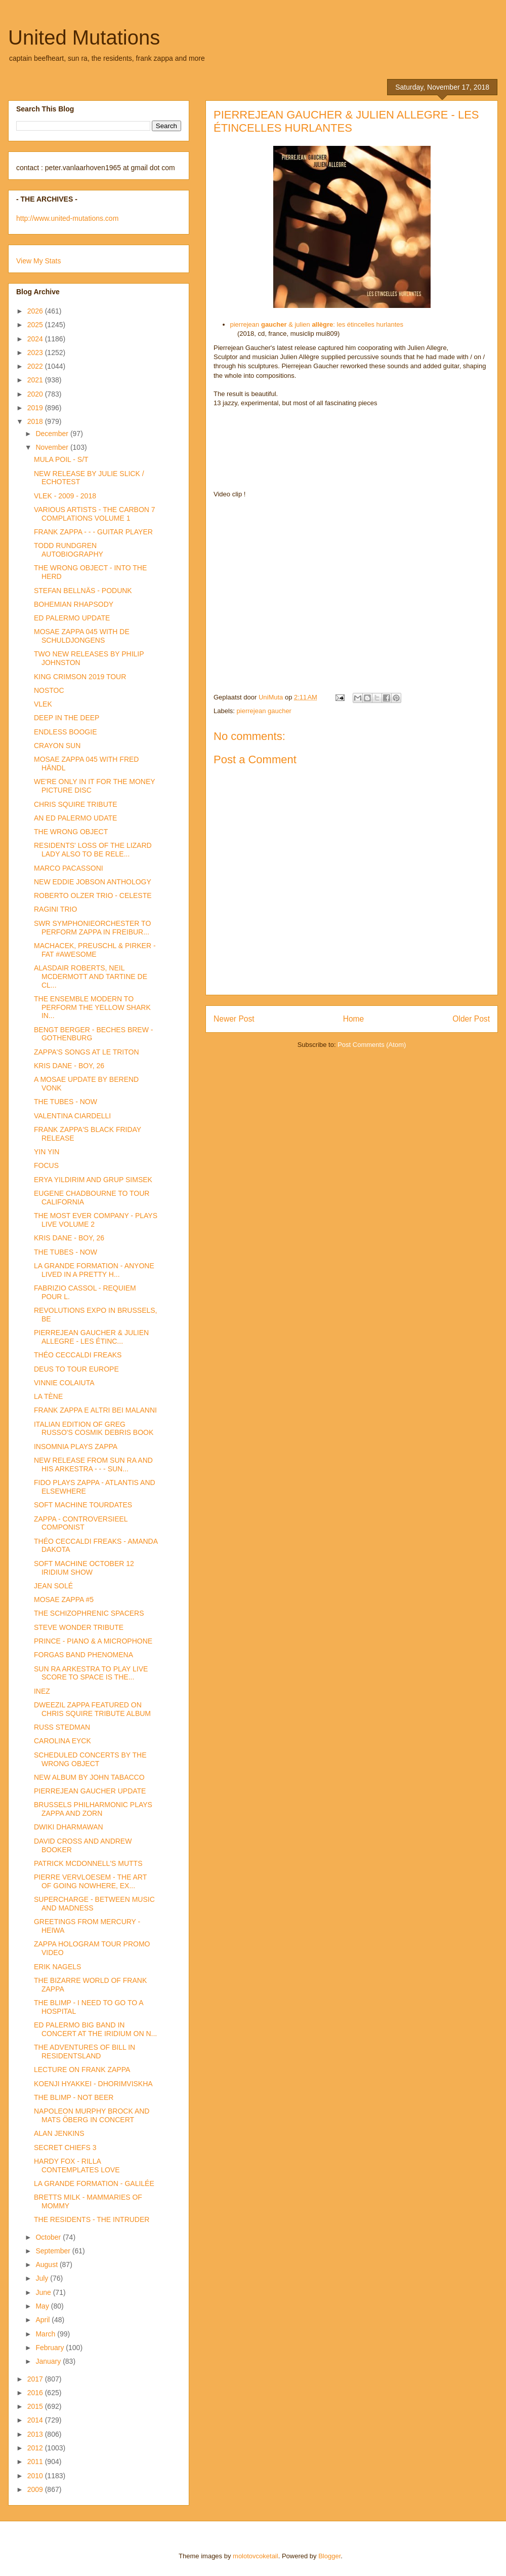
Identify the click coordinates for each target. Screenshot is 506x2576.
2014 (36, 2420)
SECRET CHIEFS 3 (65, 2147)
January (49, 2361)
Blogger (329, 2556)
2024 (36, 339)
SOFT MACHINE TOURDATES (83, 1505)
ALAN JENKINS (59, 2133)
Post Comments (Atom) (372, 1044)
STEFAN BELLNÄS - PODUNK (83, 591)
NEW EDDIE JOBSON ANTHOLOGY (92, 882)
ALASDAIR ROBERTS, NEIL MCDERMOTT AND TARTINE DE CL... (90, 976)
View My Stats (38, 261)
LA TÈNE (48, 1396)
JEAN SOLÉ (53, 1586)
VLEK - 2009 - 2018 (65, 496)
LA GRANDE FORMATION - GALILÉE (94, 2183)
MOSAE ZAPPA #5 (64, 1599)
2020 (36, 394)
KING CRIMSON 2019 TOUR (80, 677)
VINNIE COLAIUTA (64, 1383)
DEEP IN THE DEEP (66, 718)
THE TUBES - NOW (65, 1102)
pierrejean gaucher (264, 711)
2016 (36, 2393)
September (53, 2251)
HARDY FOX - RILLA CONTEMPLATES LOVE (77, 2165)
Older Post (471, 1018)
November (52, 447)
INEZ (42, 1691)
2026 (36, 311)
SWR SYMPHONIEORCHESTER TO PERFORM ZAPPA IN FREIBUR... (92, 927)
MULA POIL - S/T (61, 459)
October (49, 2237)
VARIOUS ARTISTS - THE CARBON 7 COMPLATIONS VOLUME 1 (94, 513)
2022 (36, 366)
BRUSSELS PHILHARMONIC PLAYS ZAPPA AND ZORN (93, 1809)
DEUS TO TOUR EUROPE (76, 1369)
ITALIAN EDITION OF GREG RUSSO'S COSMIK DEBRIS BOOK (93, 1428)
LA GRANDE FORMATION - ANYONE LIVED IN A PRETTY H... (94, 1270)
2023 (36, 352)
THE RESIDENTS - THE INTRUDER (91, 2219)
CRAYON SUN (57, 745)
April (43, 2320)
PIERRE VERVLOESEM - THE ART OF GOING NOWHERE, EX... (90, 1881)
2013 (36, 2434)
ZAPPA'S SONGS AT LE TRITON (86, 1052)
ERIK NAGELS (57, 1967)
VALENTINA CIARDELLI (72, 1116)
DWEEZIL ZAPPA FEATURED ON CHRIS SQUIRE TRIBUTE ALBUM (92, 1709)
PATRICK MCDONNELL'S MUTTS (88, 1863)
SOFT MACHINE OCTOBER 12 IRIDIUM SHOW (84, 1567)
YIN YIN (46, 1152)
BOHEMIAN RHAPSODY (73, 604)
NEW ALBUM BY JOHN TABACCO (89, 1777)
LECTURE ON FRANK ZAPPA (82, 2069)
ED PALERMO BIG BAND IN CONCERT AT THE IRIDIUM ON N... (95, 2029)
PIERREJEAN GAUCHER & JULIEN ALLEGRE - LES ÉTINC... (91, 1337)
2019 (36, 408)
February (50, 2348)
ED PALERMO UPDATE (72, 618)
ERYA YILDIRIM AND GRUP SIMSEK (93, 1180)
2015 (36, 2406)
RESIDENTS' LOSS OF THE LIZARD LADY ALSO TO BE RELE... (93, 849)
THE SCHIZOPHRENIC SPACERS (89, 1613)
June (44, 2292)
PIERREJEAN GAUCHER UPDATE (90, 1791)
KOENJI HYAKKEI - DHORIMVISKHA (93, 2084)
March (46, 2334)
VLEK (43, 704)
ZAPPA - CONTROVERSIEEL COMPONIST (81, 1523)
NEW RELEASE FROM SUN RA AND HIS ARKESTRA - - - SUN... (93, 1464)
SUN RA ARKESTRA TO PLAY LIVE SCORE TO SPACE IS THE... (91, 1673)
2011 (36, 2461)
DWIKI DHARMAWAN (68, 1827)
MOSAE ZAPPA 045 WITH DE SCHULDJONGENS (82, 636)
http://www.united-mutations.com (67, 218)
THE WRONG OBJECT (71, 832)
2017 (36, 2379)
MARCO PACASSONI (68, 868)
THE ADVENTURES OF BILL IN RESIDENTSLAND (84, 2051)
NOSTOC (49, 690)
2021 (36, 380)
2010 (36, 2476)
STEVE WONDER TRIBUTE (78, 1627)
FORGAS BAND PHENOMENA (83, 1655)
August (47, 2264)
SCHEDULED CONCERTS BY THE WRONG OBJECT (90, 1759)
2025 (36, 325)
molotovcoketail (255, 2556)
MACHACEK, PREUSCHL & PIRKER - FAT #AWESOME (95, 950)
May (43, 2306)
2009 (36, 2489)
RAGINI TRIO (55, 909)
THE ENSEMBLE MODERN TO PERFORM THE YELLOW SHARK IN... (92, 1007)
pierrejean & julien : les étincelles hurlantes (317, 324)
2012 (36, 2448)
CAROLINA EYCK (62, 1741)
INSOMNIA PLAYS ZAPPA (75, 1446)
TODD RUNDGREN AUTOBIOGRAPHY (68, 549)
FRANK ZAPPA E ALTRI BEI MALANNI (95, 1410)
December (52, 434)
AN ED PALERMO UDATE (75, 818)
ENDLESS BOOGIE (65, 732)
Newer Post (234, 1018)
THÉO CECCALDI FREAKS (77, 1355)
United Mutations (84, 37)
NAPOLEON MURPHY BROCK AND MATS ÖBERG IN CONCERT (91, 2115)
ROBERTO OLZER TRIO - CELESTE (93, 895)
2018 (36, 421)
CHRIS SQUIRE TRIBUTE (75, 804)
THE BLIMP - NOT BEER (73, 2097)
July (42, 2278)
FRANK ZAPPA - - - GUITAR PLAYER (93, 532)
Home (353, 1018)
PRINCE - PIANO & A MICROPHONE (93, 1641)
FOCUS (46, 1165)
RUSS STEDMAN (62, 1727)
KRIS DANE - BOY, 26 (69, 1066)
